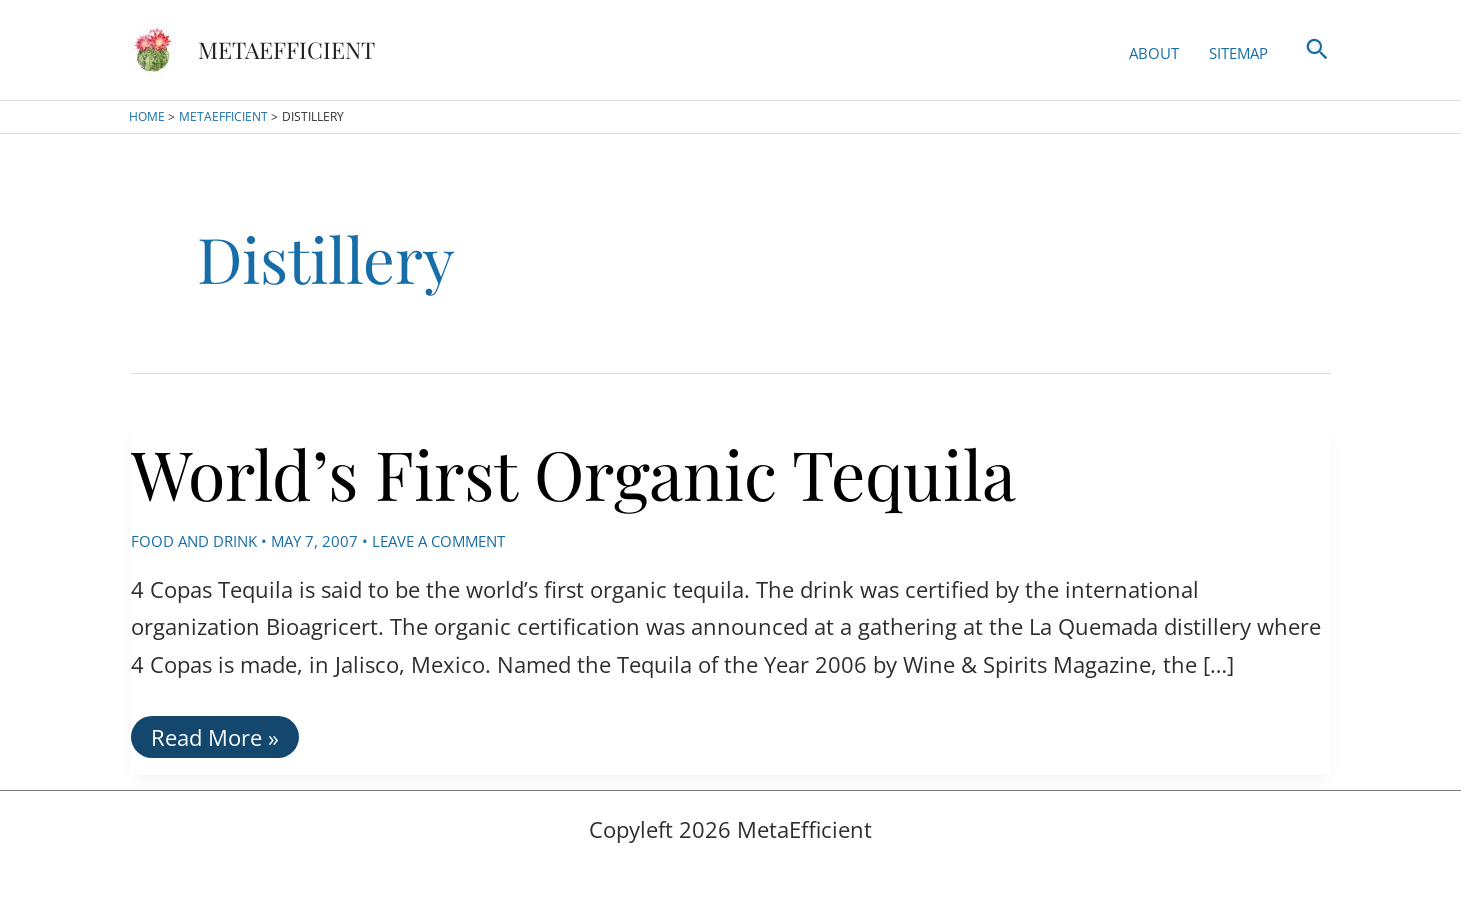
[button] (1317, 50)
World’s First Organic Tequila (573, 472)
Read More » (214, 739)
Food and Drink (194, 541)
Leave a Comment (438, 541)
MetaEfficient (286, 49)
